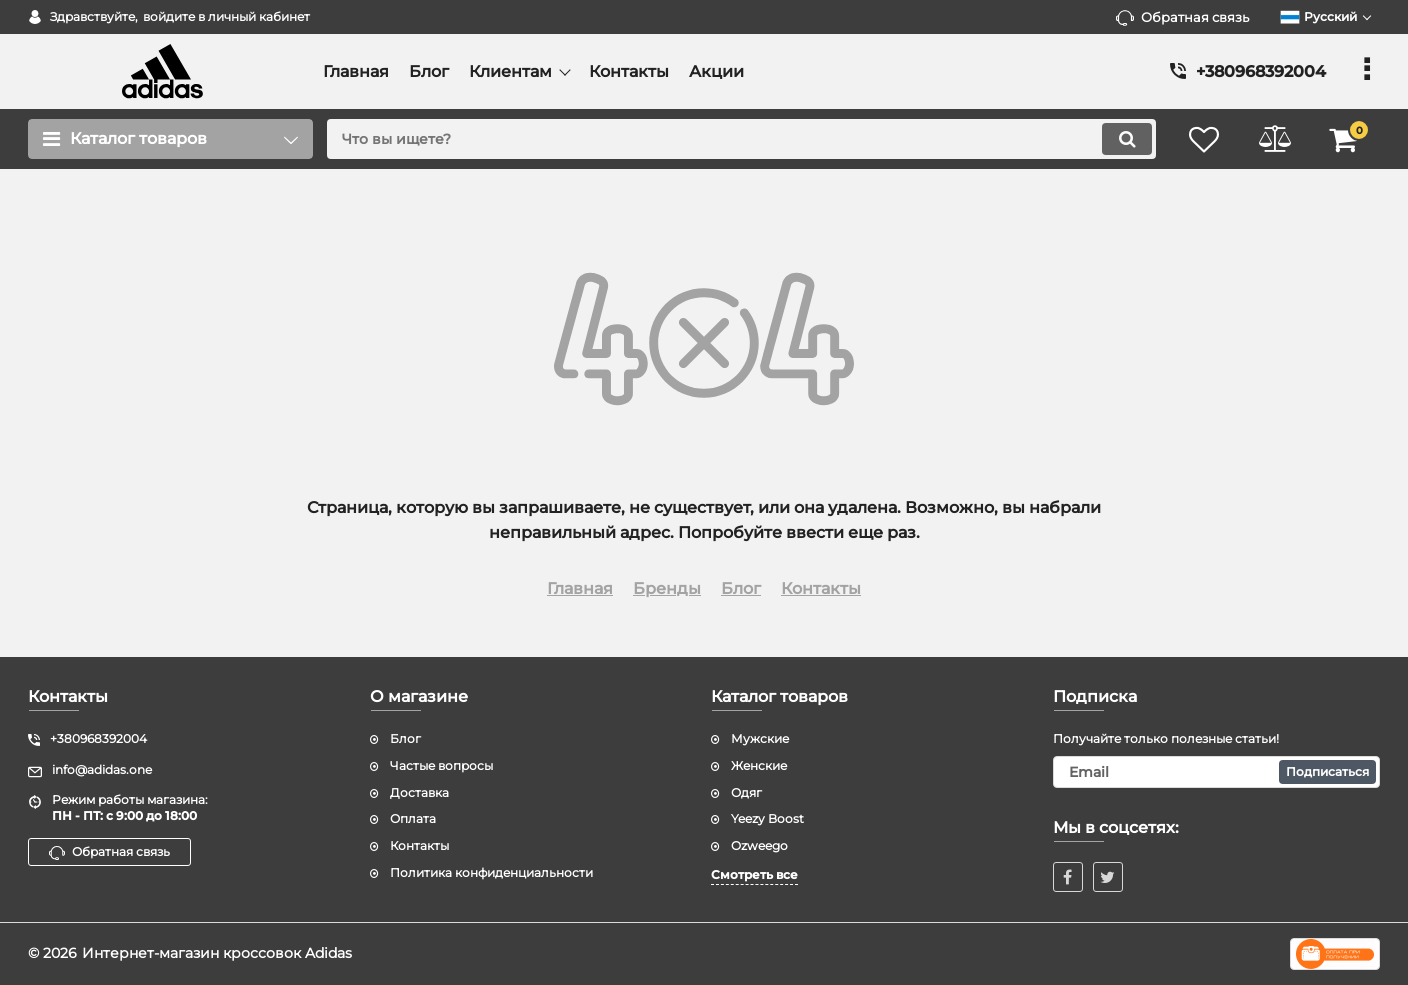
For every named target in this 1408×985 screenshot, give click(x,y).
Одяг (746, 792)
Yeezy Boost (767, 818)
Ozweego (759, 845)
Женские (759, 765)
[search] (741, 139)
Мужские (760, 738)
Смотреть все (754, 874)
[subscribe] (1217, 772)
